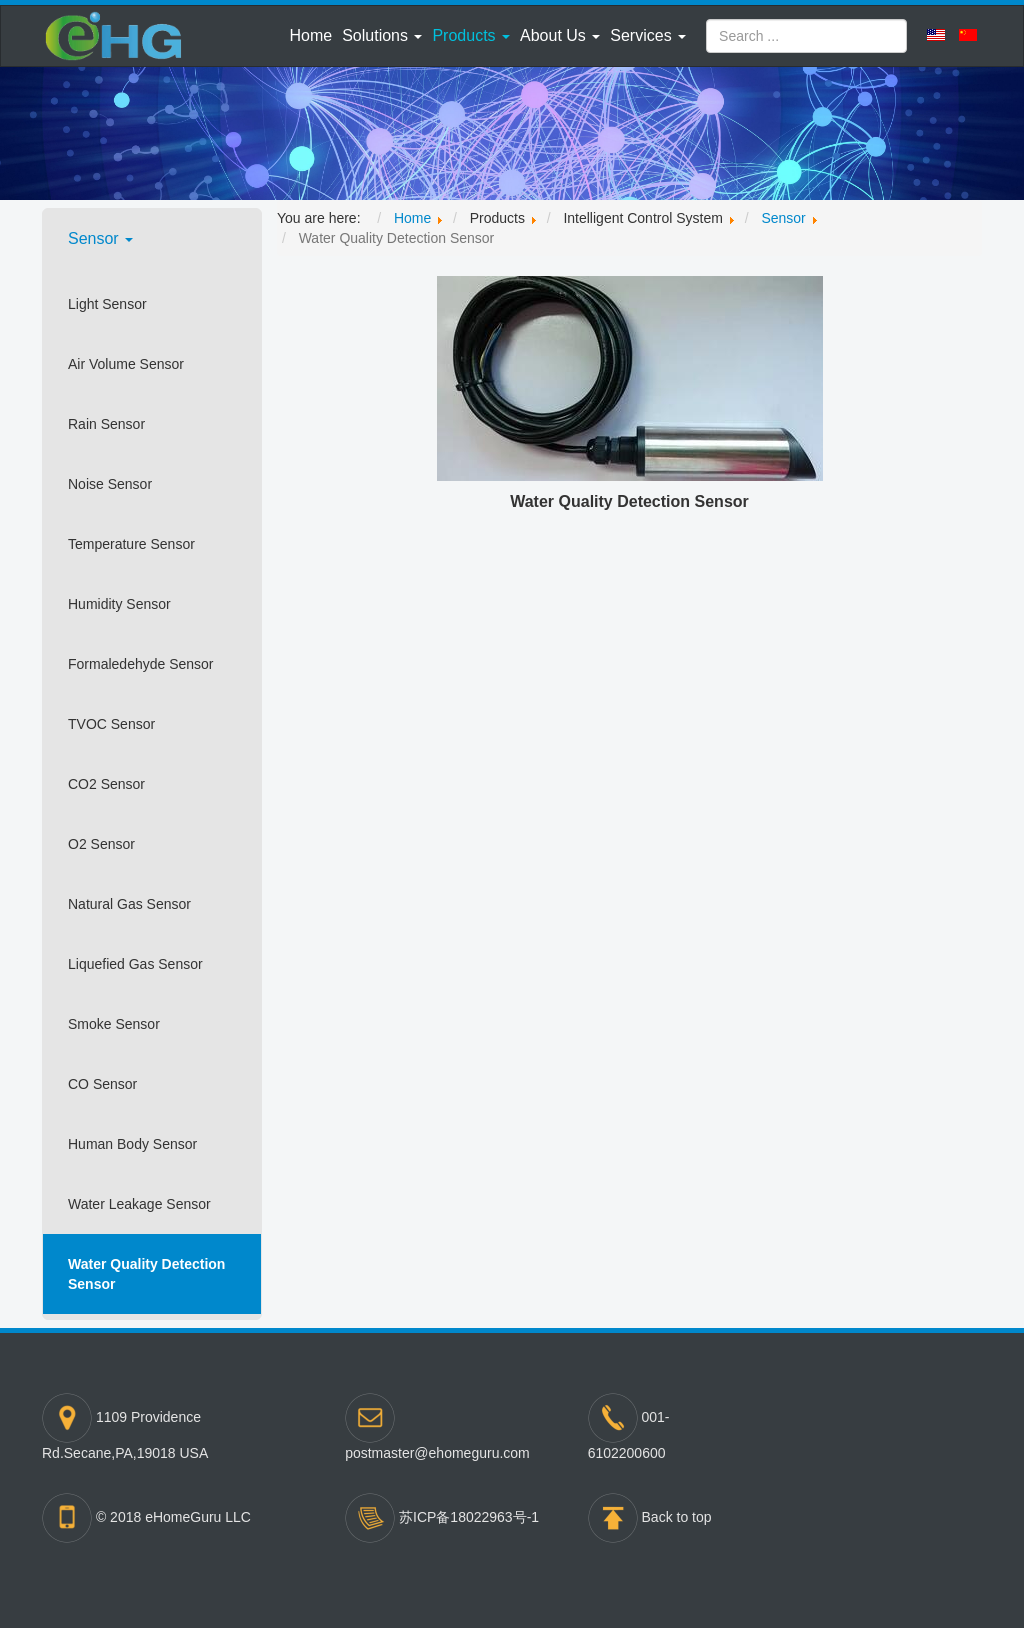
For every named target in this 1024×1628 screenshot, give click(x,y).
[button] (382, 36)
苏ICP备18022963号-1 (469, 1517)
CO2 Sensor (106, 784)
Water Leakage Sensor (139, 1204)
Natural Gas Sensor (129, 904)
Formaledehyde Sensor (141, 664)
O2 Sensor (101, 844)
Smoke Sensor (114, 1024)
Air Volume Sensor (126, 364)
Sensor (100, 238)
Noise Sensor (110, 484)
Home (310, 35)
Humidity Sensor (119, 604)
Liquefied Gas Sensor (135, 964)
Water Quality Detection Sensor (146, 1274)
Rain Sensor (106, 424)
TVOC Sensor (111, 724)
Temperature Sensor (131, 544)
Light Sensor (107, 304)
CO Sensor (102, 1084)
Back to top (677, 1517)
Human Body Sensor (132, 1144)
